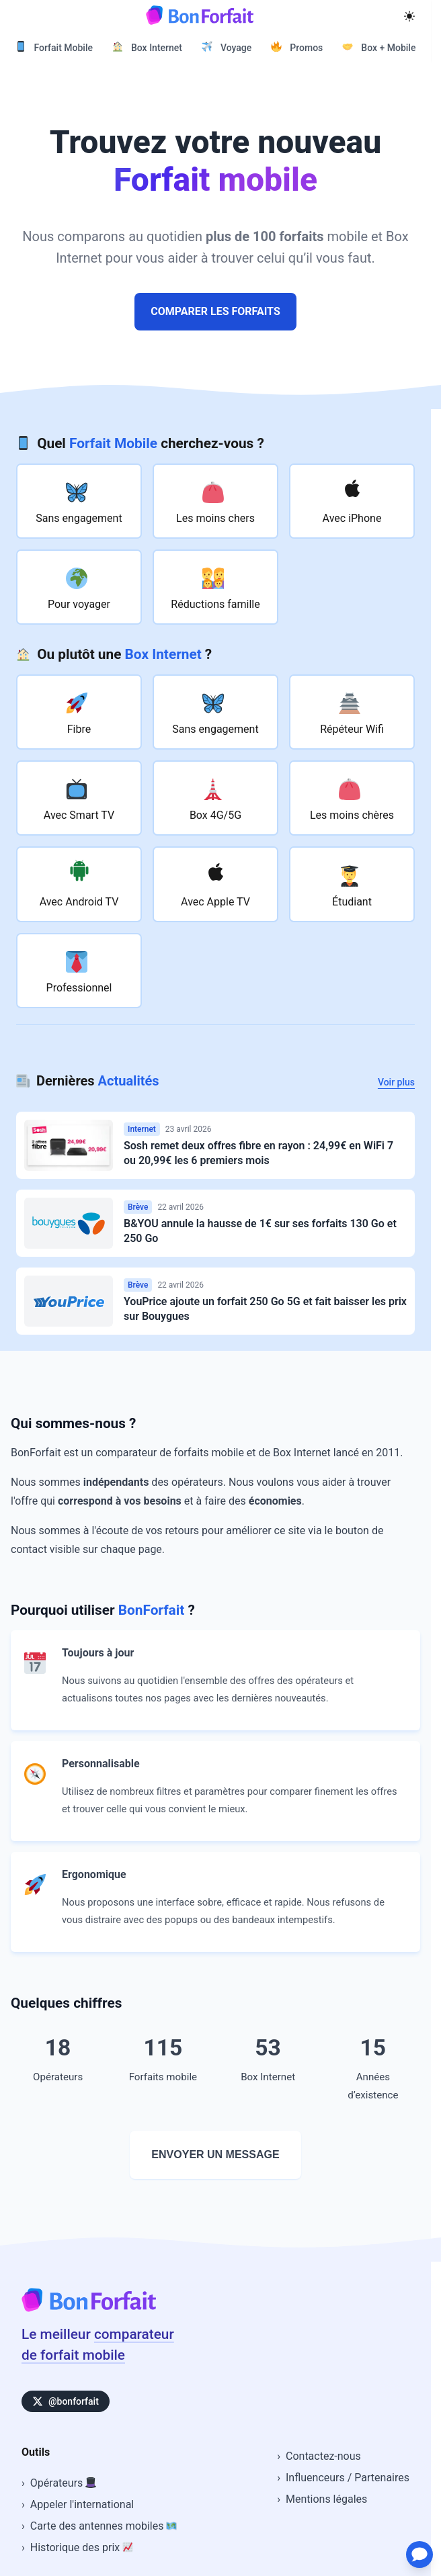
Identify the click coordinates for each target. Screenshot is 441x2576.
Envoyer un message (215, 2155)
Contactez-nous (323, 2456)
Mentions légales (326, 2499)
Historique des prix (81, 2547)
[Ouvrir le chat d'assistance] (411, 2546)
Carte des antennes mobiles (103, 2526)
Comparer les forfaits (215, 311)
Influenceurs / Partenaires (347, 2477)
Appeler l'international (82, 2504)
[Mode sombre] (409, 15)
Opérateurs (63, 2483)
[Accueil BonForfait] (89, 2308)
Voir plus (396, 1082)
